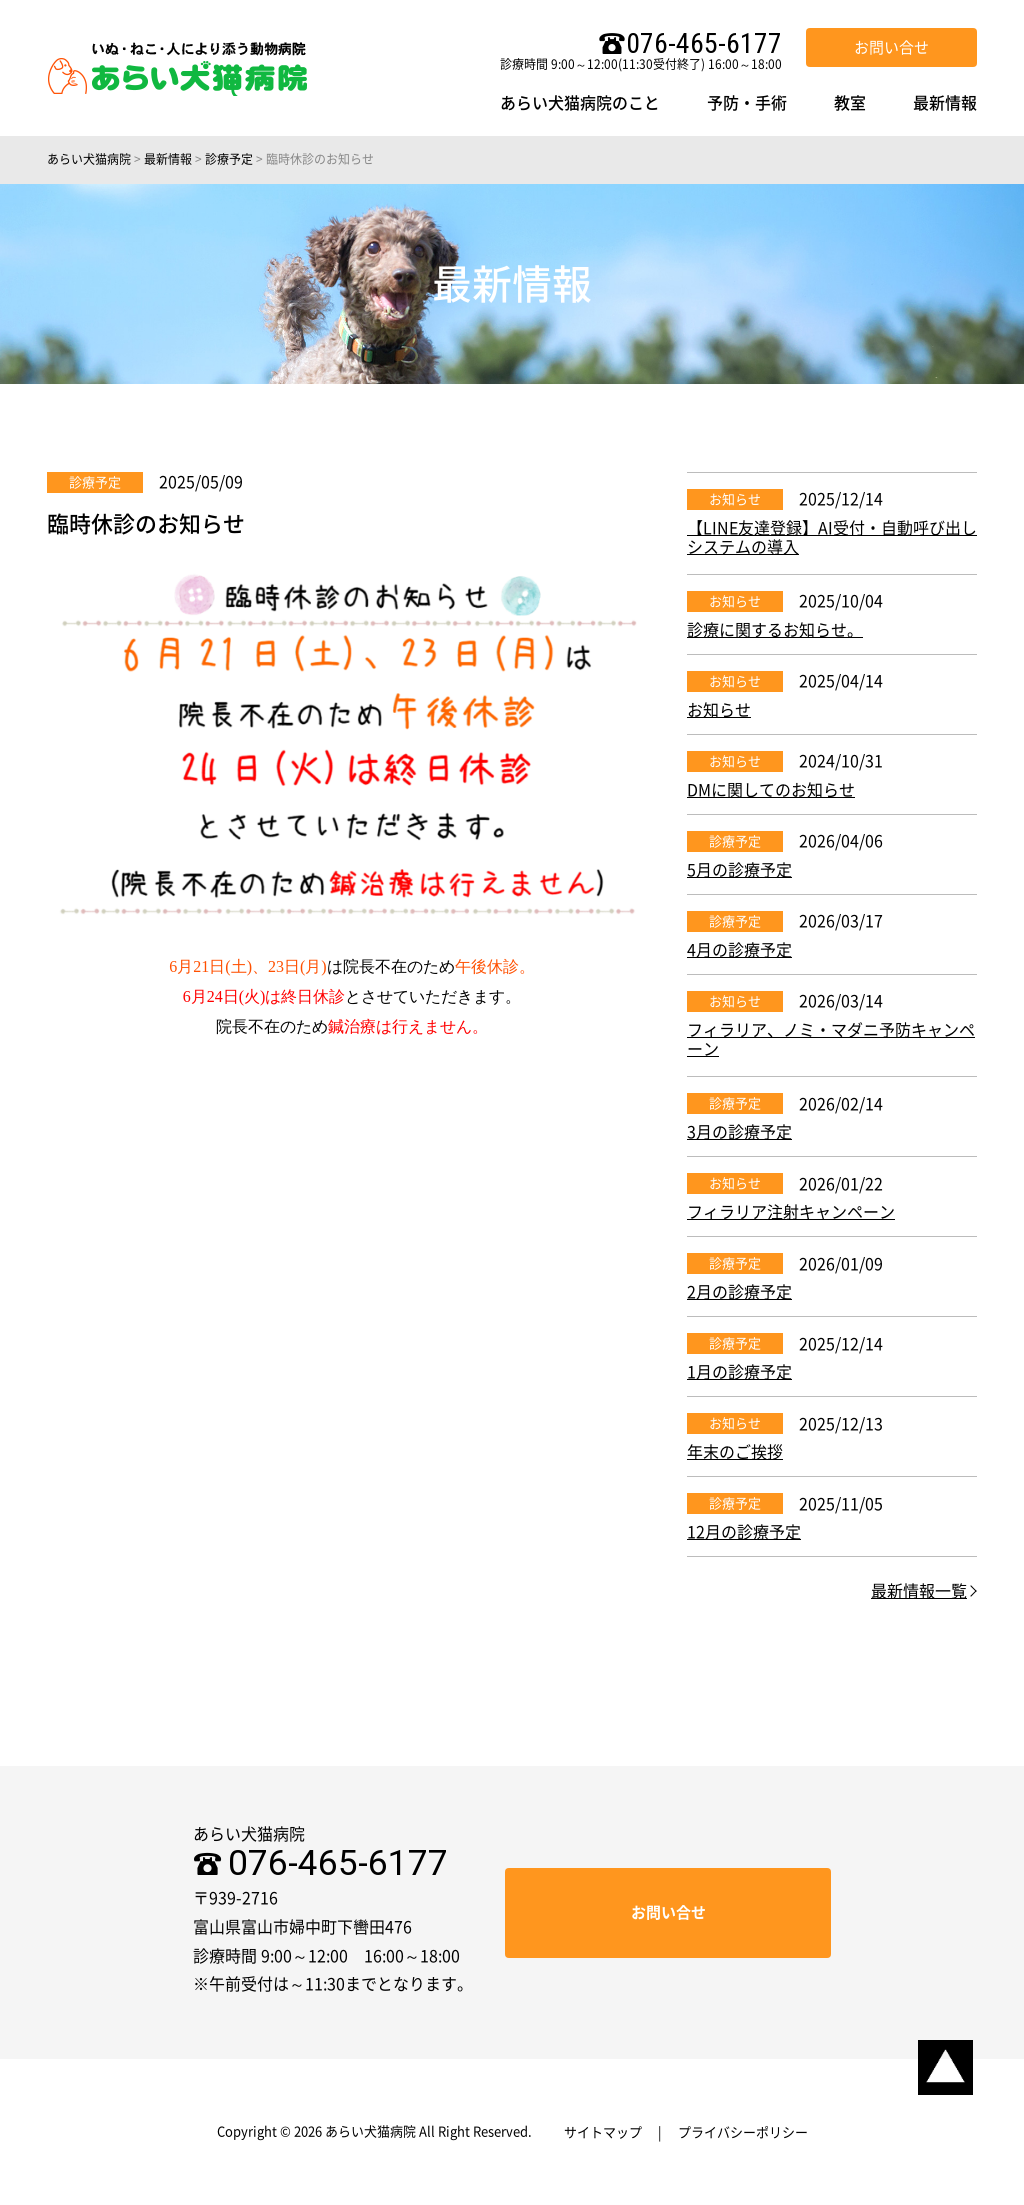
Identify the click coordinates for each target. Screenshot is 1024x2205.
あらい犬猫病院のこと (580, 103)
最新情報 (945, 103)
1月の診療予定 (739, 1372)
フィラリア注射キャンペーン (791, 1212)
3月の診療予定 (739, 1132)
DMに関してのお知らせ (771, 790)
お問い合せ (891, 47)
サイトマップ (603, 2132)
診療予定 (95, 482)
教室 (850, 103)
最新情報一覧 (919, 1591)
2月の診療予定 (739, 1292)
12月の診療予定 (744, 1532)
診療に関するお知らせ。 (775, 630)
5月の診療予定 (739, 870)
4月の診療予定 (739, 950)
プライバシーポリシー (743, 2132)
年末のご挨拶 (735, 1452)
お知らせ (735, 499)
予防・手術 (747, 103)
